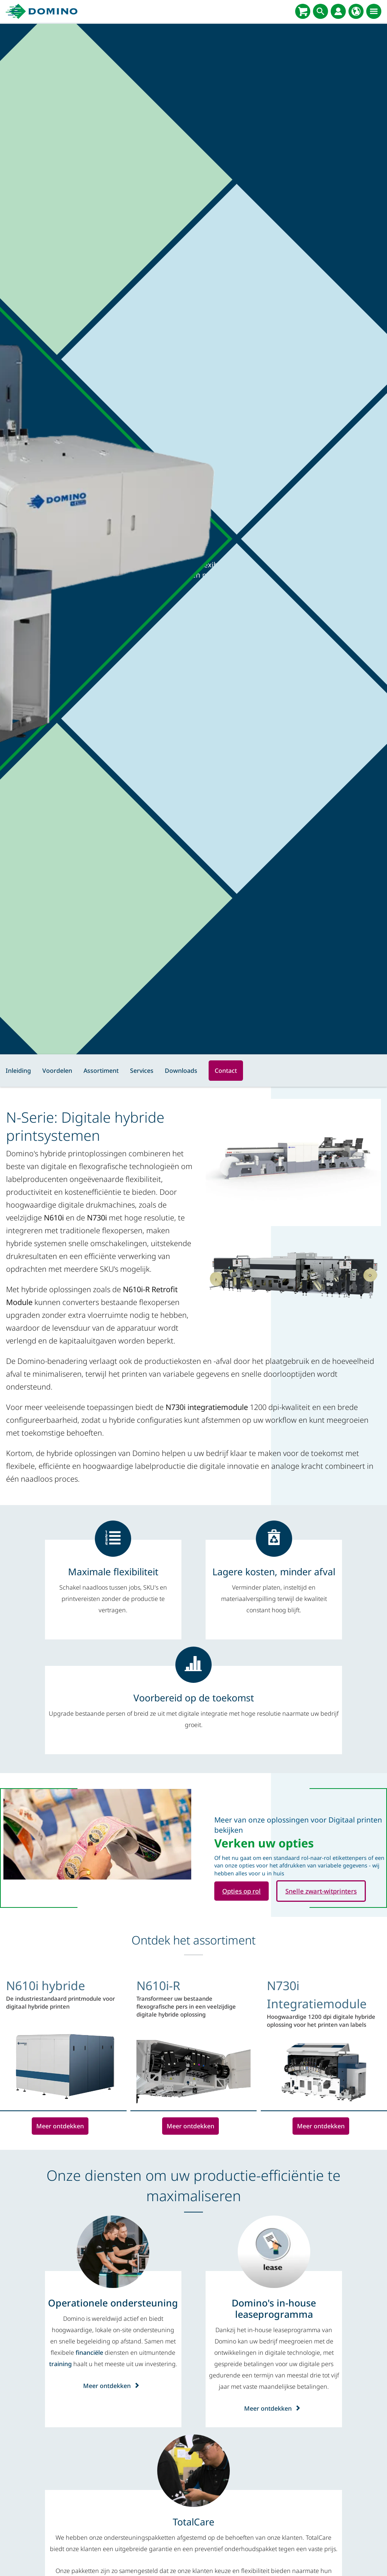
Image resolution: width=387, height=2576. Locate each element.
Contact (226, 1070)
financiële (89, 2353)
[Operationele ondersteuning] (113, 2303)
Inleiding (18, 1070)
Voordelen (57, 1070)
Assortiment (101, 1070)
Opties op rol (243, 1891)
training (60, 2364)
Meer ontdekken (60, 2126)
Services (141, 1070)
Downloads (181, 1070)
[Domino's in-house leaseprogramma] (274, 2309)
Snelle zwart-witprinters (327, 1891)
